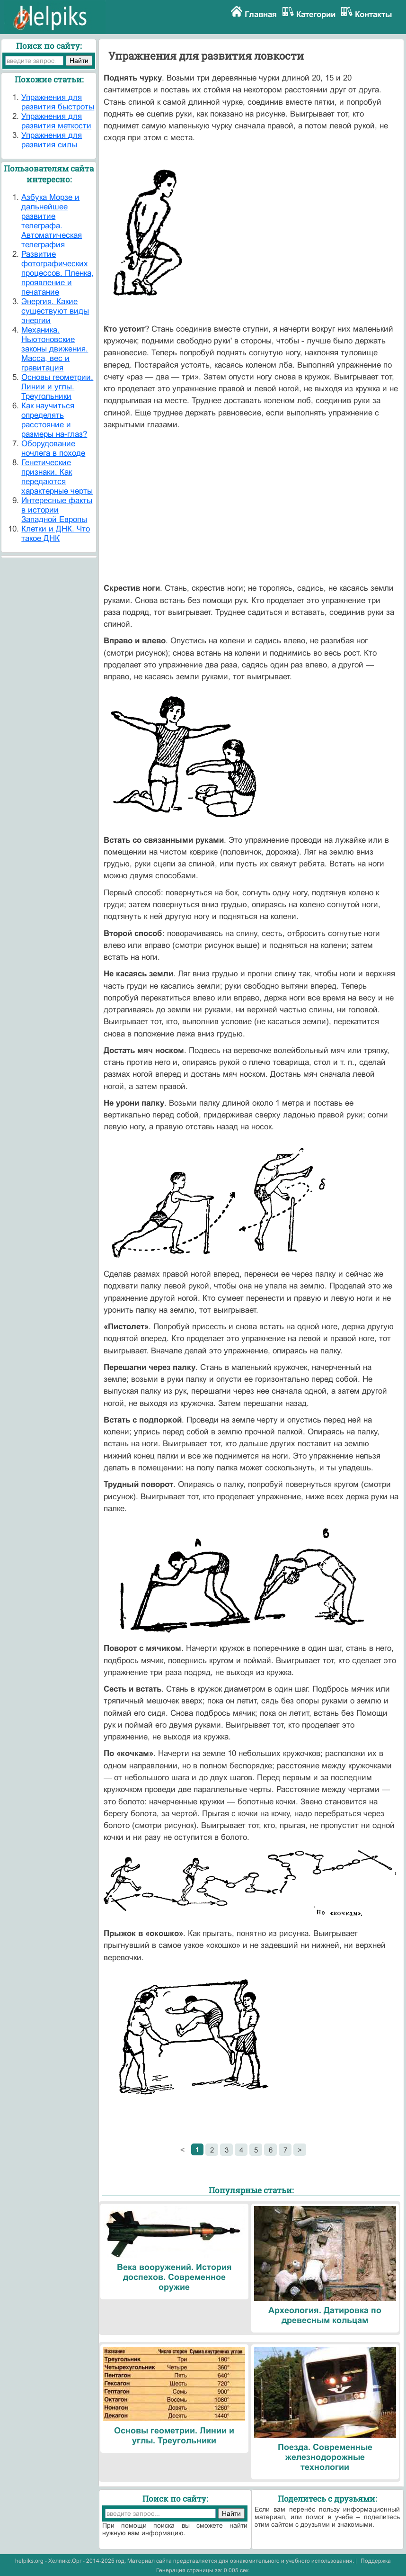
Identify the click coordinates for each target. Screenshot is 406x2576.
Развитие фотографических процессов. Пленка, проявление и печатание (57, 273)
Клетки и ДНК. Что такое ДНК (55, 533)
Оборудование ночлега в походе (53, 448)
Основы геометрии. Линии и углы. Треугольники (57, 387)
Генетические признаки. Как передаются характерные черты (57, 476)
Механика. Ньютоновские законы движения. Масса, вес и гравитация (54, 348)
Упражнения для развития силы (51, 140)
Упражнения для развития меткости (56, 121)
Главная (261, 14)
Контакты (373, 14)
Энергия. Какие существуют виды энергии (55, 311)
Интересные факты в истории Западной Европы (56, 510)
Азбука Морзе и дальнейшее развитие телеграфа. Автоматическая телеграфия (51, 221)
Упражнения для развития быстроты (57, 102)
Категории (315, 14)
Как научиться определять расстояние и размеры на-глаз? (54, 420)
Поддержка (376, 2561)
